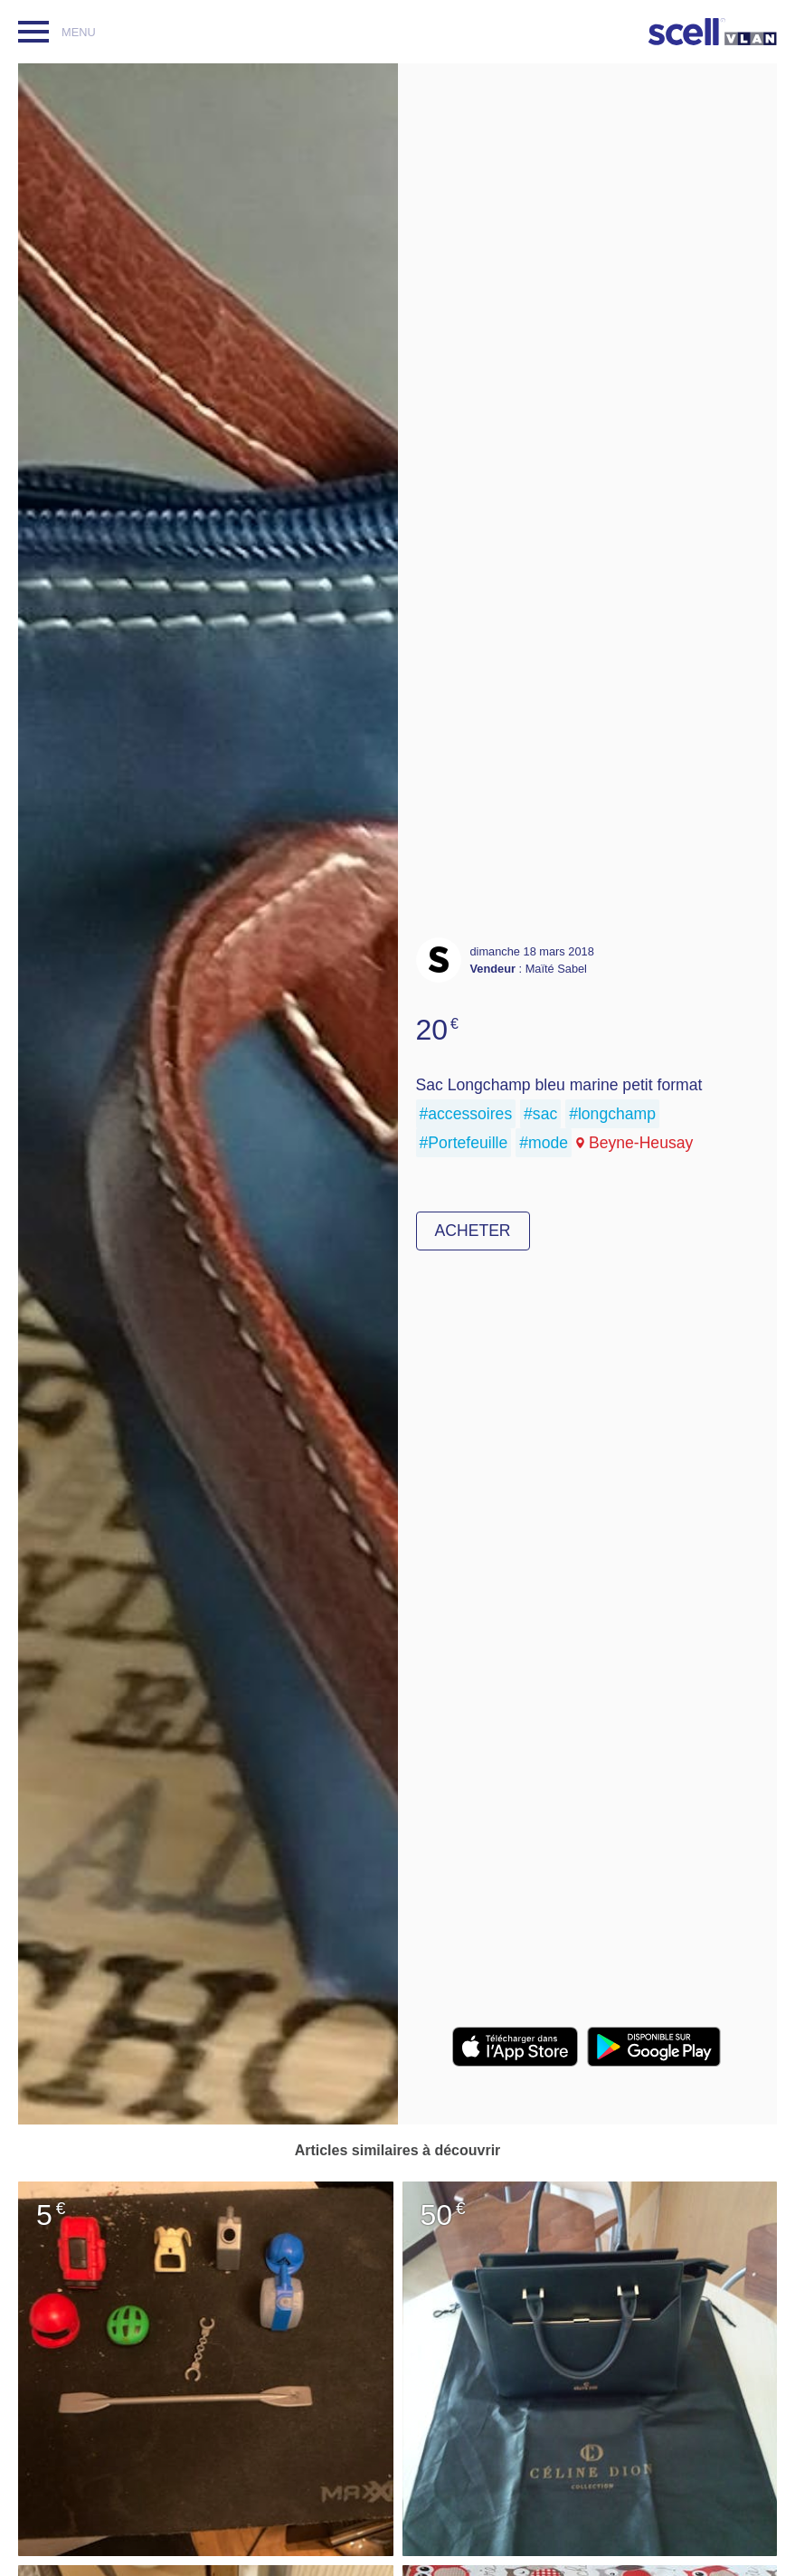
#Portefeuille (464, 1143)
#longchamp (612, 1114)
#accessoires (466, 1114)
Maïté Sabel (556, 968)
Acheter (473, 1230)
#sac (540, 1114)
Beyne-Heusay (641, 1143)
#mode (543, 1143)
